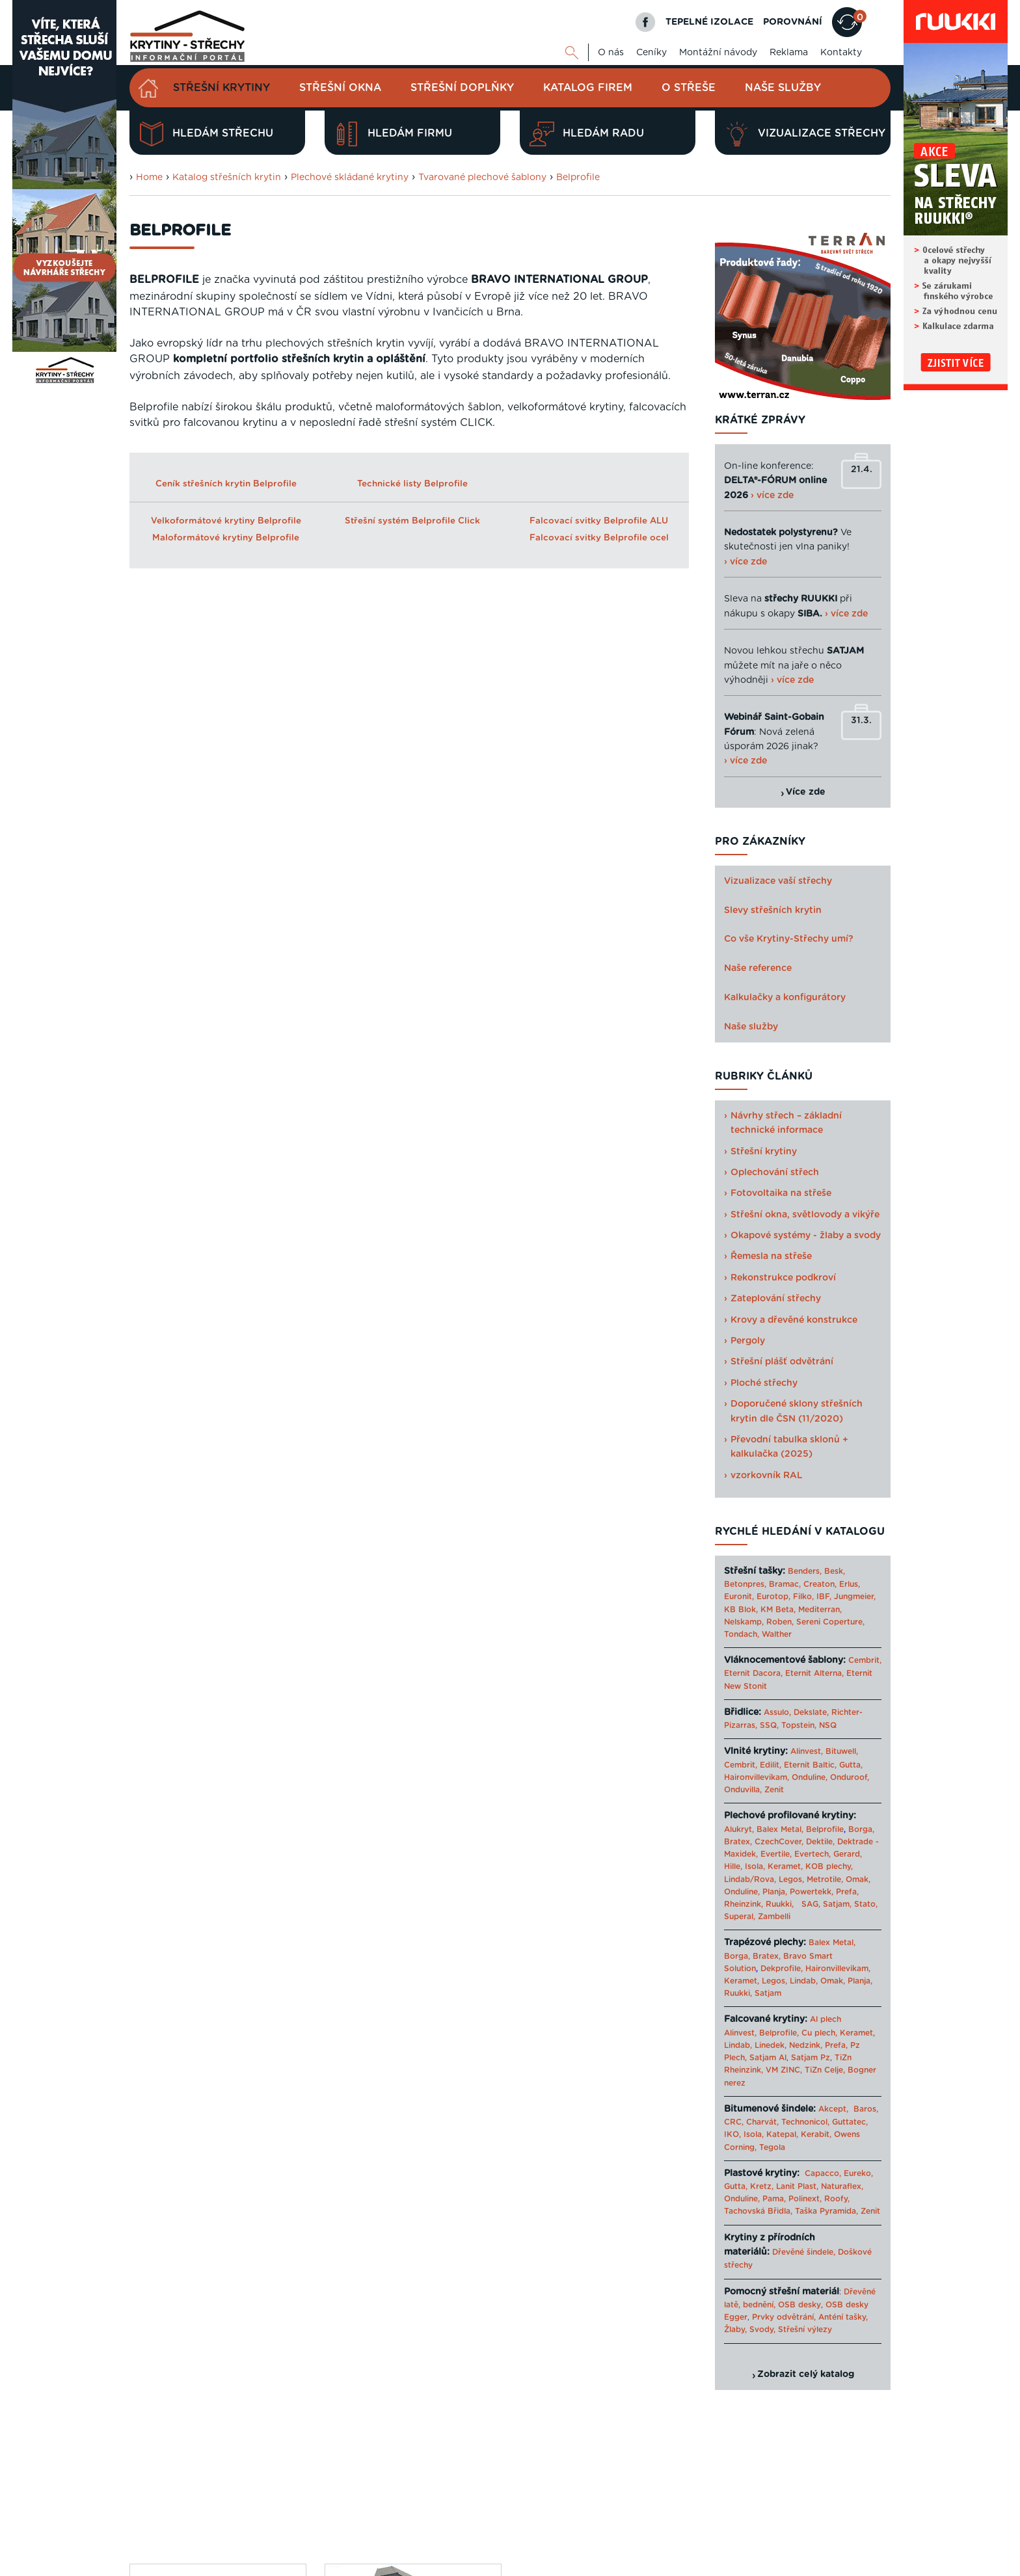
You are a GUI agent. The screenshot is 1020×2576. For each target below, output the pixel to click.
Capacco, (823, 2173)
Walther (777, 1634)
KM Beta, (778, 1609)
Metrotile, (825, 1879)
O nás (611, 52)
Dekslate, (811, 1712)
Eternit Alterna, (814, 1673)
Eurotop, (773, 1596)
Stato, (866, 1904)
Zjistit (161, 1406)
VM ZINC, (784, 2070)
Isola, (755, 1866)
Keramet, (784, 1866)
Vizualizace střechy (805, 134)
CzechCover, (779, 1842)
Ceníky (651, 52)
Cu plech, (819, 2033)
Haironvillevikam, (756, 1777)
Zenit (774, 1790)
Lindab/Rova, (750, 1879)
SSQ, (769, 1725)
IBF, (823, 1596)
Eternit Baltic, (810, 1765)
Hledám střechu (206, 134)
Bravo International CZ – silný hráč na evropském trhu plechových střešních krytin (216, 1046)
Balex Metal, (780, 1829)
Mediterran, (820, 1609)
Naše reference (758, 968)
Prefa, (847, 1892)
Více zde (805, 792)
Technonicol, (805, 2122)
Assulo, (777, 1712)
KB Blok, (741, 1609)
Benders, (805, 1571)
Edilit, (770, 1765)
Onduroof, (849, 1777)
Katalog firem (587, 88)
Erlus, (849, 1584)
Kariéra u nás (865, 2519)
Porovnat (174, 1357)
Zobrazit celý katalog (805, 2374)
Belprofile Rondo (194, 811)
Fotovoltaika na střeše (781, 1193)
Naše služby (783, 88)
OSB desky (799, 2305)
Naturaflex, (842, 2186)
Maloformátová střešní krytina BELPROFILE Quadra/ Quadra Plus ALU (412, 828)
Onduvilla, (743, 1790)
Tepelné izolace (550, 2565)
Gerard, (847, 1854)
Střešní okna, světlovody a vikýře (805, 1214)
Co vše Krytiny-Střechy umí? (788, 939)
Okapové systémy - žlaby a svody (806, 1235)
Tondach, (741, 1634)
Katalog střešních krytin (226, 177)
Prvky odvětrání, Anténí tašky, (810, 2317)
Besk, (834, 1571)
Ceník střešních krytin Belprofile (226, 483)
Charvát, (762, 2122)
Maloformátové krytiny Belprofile (225, 537)
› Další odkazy (802, 2565)
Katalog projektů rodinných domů (652, 2565)
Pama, (774, 2199)
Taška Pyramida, (826, 2211)
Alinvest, (806, 1751)
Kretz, (761, 2186)
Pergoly (748, 1341)
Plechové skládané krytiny (350, 177)
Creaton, (820, 1584)
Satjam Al (767, 2058)
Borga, (861, 1829)
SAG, (810, 1904)
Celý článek (196, 1131)
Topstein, (798, 1725)
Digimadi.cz (293, 2536)
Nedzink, (805, 2045)
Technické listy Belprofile (412, 483)
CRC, (734, 2122)
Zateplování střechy (776, 1298)
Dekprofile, (781, 1968)
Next (685, 1373)
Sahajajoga (746, 2565)
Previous (318, 1373)
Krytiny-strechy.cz (308, 2565)
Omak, (858, 1879)
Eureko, (858, 2173)
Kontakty (841, 52)
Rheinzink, (745, 1904)
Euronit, (739, 1596)
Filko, (803, 1596)
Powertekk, (811, 1892)
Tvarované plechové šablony (482, 177)
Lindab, (804, 1981)
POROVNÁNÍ (792, 22)
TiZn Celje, (825, 2070)
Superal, (739, 1916)
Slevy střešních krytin (773, 910)
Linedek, (770, 2045)
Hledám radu (587, 134)
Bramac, (785, 1584)
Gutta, (851, 1765)
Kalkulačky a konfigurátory (785, 997)
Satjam (768, 1993)
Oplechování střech (775, 1172)
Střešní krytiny (221, 88)
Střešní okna (340, 88)
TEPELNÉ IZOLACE (709, 22)
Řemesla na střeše (771, 1256)
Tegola (772, 2147)
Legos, (791, 1879)
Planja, (774, 1892)
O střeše (689, 88)
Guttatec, (850, 2122)
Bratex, (738, 1842)
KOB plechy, (829, 1866)
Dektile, (820, 1842)
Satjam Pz (810, 2058)
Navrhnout (177, 1308)
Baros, (865, 2109)
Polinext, (805, 2199)
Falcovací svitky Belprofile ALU (599, 520)
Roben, (780, 1622)
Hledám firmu (393, 134)
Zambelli (774, 1916)
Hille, (733, 1866)
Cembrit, (864, 1660)
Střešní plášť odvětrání (782, 1361)
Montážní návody (718, 52)
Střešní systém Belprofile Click (412, 520)
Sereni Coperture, (830, 1622)
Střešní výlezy (805, 2329)
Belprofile (578, 177)
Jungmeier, (855, 1596)
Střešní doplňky (462, 88)
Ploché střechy (764, 1383)
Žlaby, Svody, (749, 2329)
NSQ (828, 1725)
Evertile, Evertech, (795, 1854)
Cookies (812, 2519)
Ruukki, (780, 1904)
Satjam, (837, 1904)
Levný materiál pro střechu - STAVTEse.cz (431, 2565)
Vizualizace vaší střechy (778, 881)
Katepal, (782, 2134)
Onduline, (809, 1777)
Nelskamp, (744, 1622)
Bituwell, (841, 1751)
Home (149, 177)
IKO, (732, 2134)
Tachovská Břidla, (758, 2211)
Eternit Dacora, (753, 1673)
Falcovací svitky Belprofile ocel (599, 537)
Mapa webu (763, 2519)
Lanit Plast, (797, 2186)
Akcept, (833, 2109)
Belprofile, (779, 2033)
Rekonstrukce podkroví (783, 1277)
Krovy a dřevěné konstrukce (794, 1320)
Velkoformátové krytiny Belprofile (226, 520)
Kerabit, (816, 2134)
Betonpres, (745, 1584)
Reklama (789, 52)
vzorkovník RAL (767, 1475)
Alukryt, (739, 1829)
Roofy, (837, 2199)
